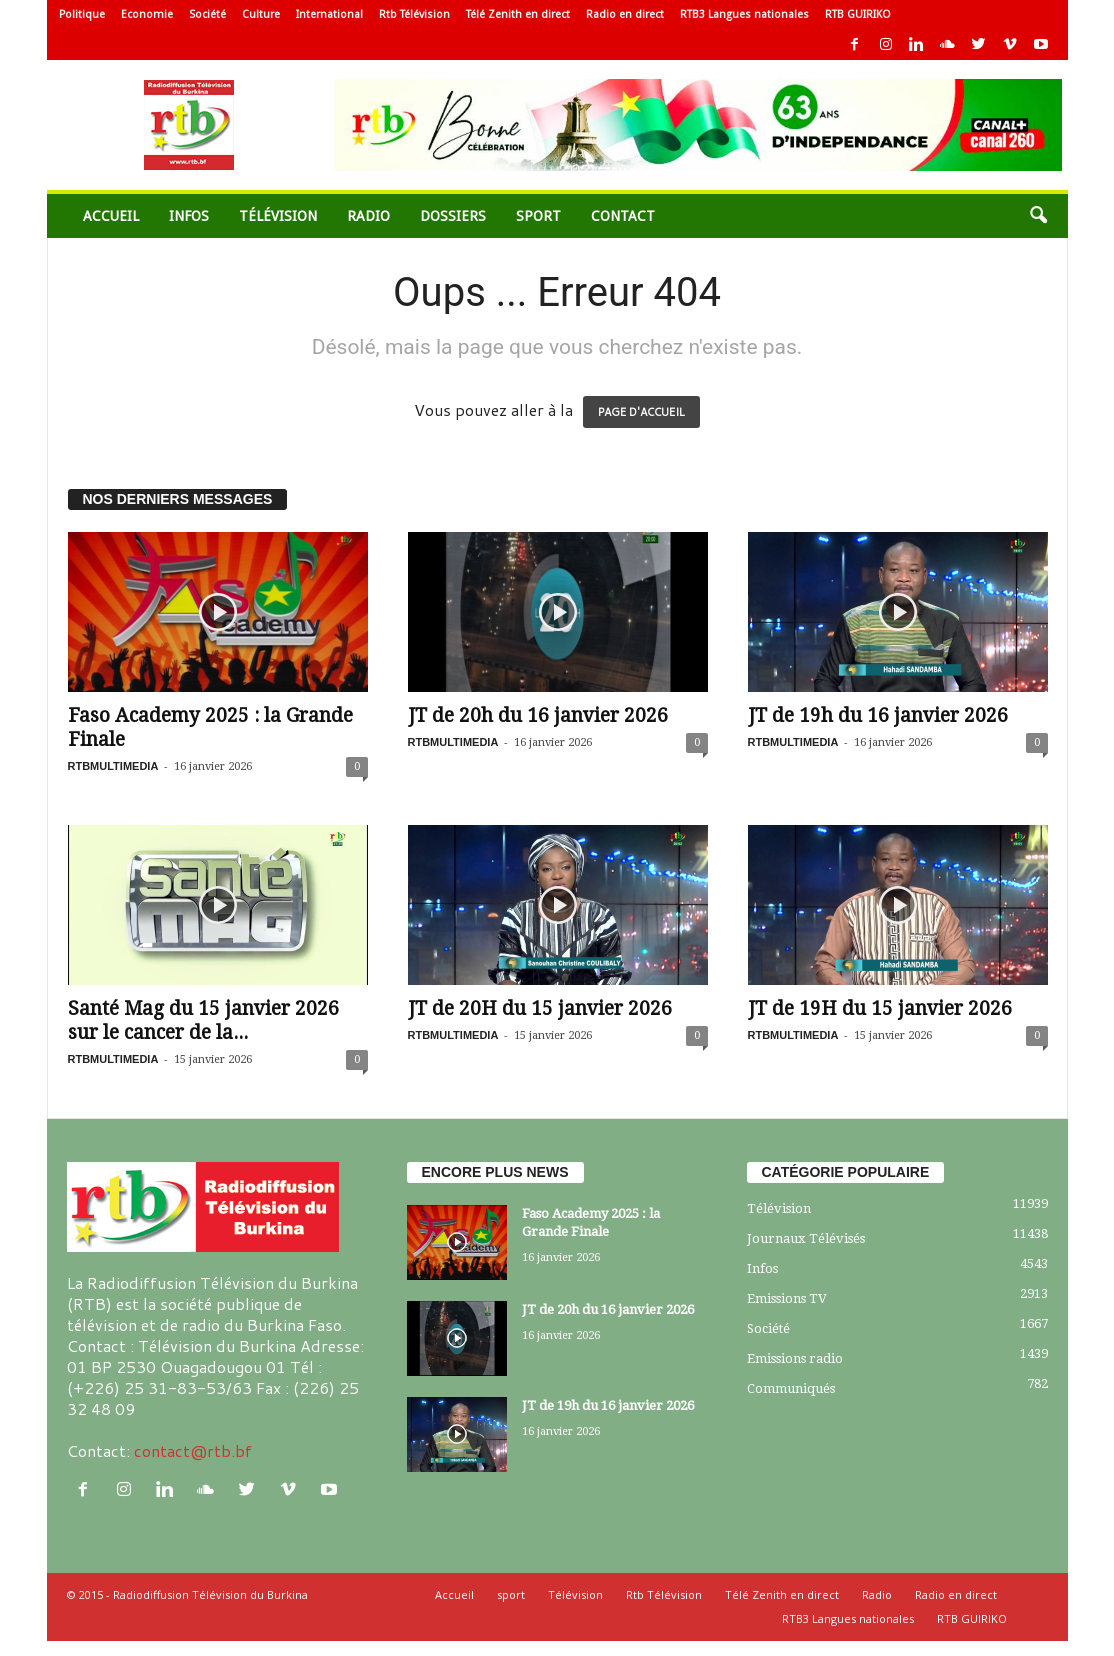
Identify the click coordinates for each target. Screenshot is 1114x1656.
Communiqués (791, 1388)
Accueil (111, 216)
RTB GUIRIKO (858, 14)
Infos (189, 216)
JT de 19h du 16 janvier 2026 (878, 715)
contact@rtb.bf (193, 1450)
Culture (261, 14)
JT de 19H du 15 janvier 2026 (880, 1008)
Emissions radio (795, 1358)
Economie (147, 14)
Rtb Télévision (414, 14)
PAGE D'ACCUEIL (641, 412)
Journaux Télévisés (806, 1238)
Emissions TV (787, 1298)
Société (207, 14)
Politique (82, 14)
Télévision (278, 216)
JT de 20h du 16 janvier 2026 (538, 715)
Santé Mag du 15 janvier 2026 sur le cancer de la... (203, 1020)
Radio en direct (625, 14)
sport (538, 216)
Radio (368, 216)
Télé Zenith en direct (518, 14)
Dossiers (453, 216)
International (329, 14)
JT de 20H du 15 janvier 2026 (540, 1008)
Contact (623, 216)
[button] (1038, 216)
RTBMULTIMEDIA (113, 766)
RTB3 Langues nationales (744, 14)
